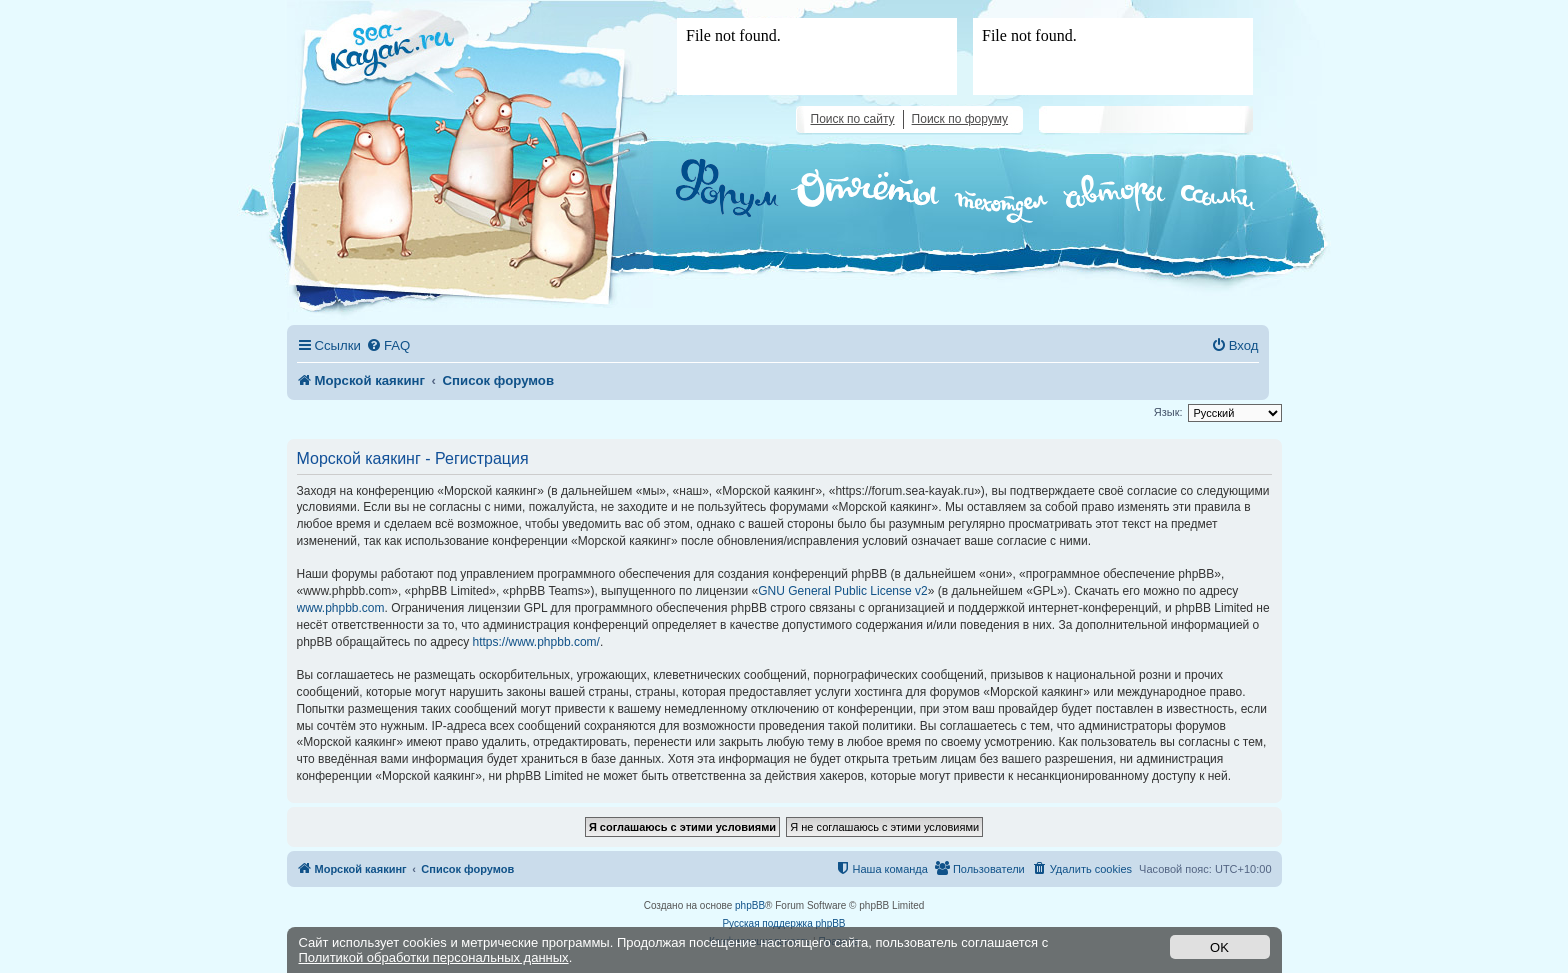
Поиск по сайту (853, 119)
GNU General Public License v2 (842, 591)
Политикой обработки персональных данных (434, 957)
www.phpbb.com (341, 608)
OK (1219, 947)
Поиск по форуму (960, 119)
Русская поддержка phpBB (783, 923)
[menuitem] (388, 345)
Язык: (1168, 412)
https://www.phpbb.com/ (536, 642)
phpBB (750, 905)
